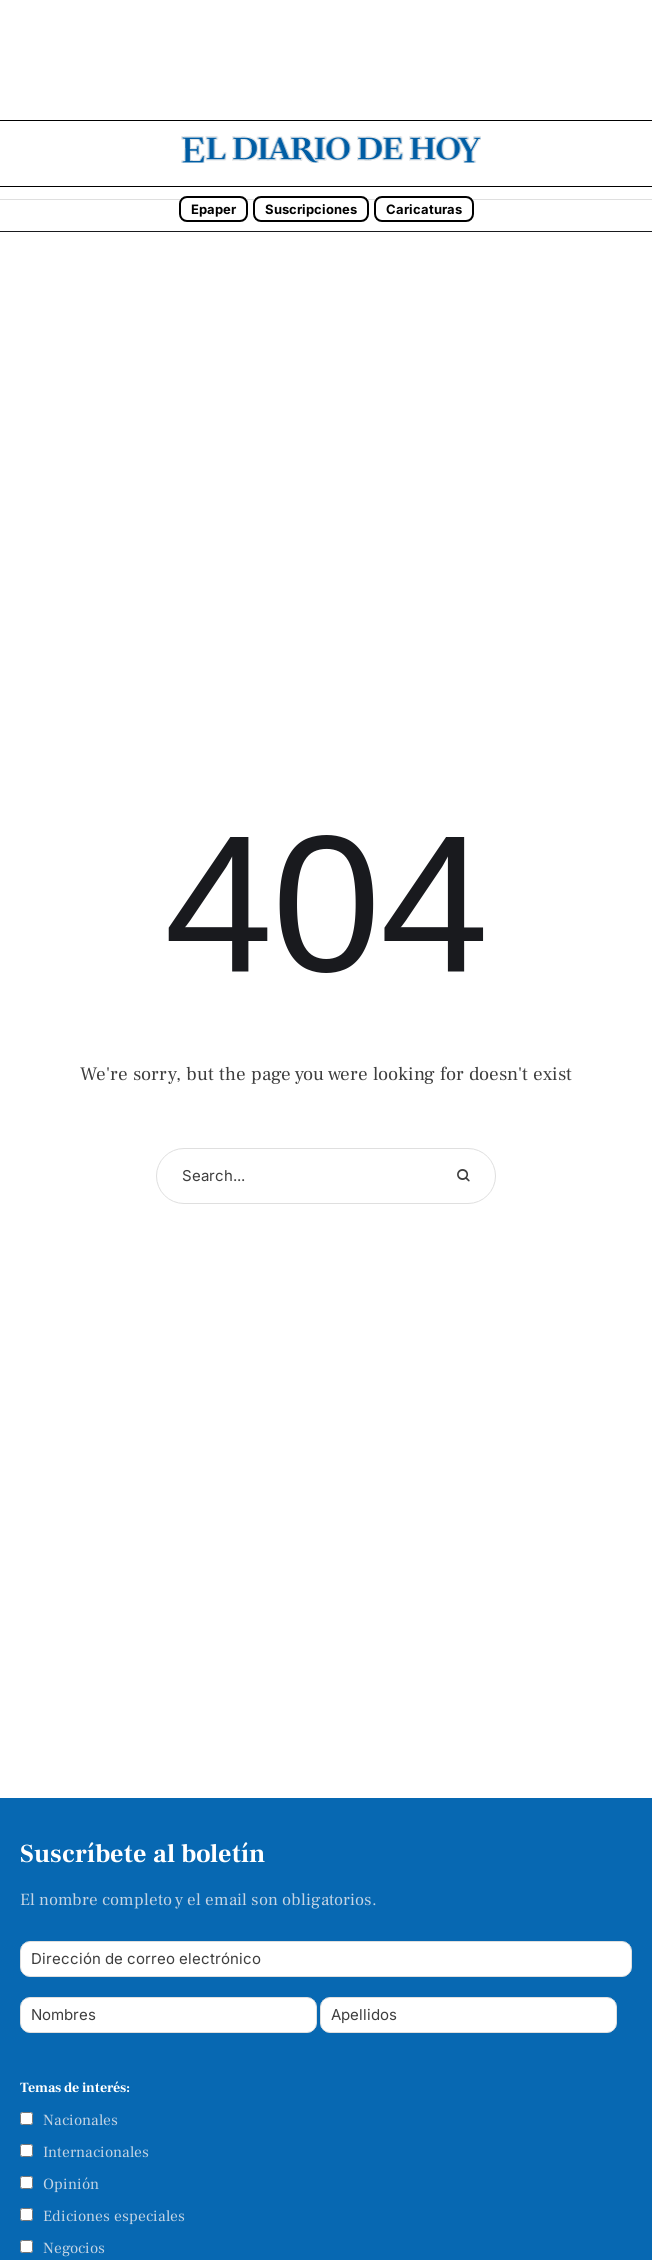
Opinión (71, 2184)
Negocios (74, 2248)
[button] (631, 155)
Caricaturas (424, 209)
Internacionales (96, 2152)
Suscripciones (311, 209)
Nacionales (80, 2120)
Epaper (213, 209)
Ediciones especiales (114, 2216)
